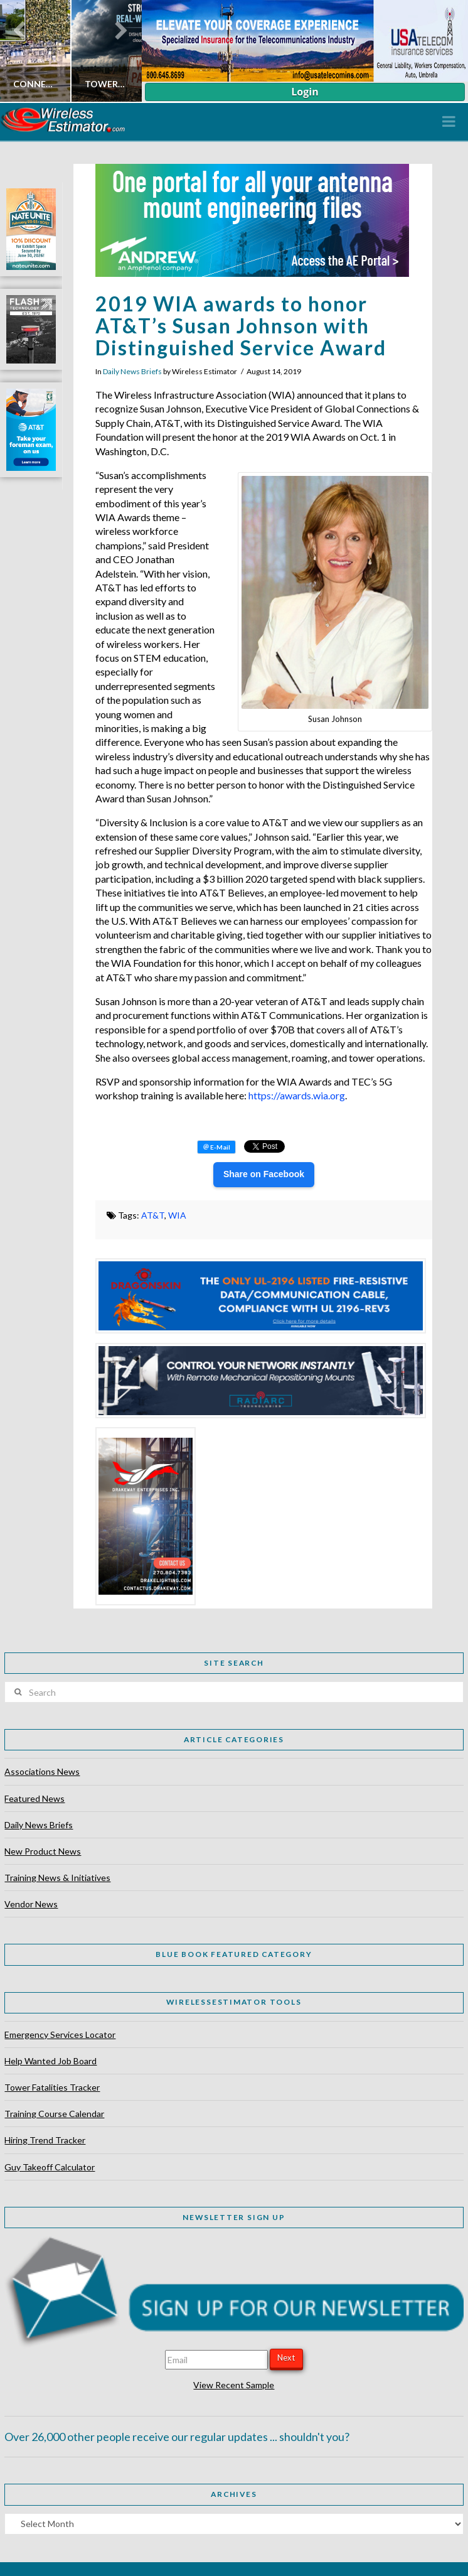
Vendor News (31, 1904)
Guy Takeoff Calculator (49, 2167)
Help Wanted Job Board (50, 2061)
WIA (177, 1215)
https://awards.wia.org (296, 1095)
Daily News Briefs (132, 371)
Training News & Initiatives (57, 1877)
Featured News (34, 1798)
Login (304, 92)
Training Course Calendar (54, 2113)
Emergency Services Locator (59, 2034)
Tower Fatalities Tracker (52, 2087)
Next (286, 2357)
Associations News (42, 1771)
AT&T (152, 1215)
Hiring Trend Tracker (44, 2140)
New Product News (42, 1851)
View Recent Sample (233, 2384)
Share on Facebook (263, 1174)
